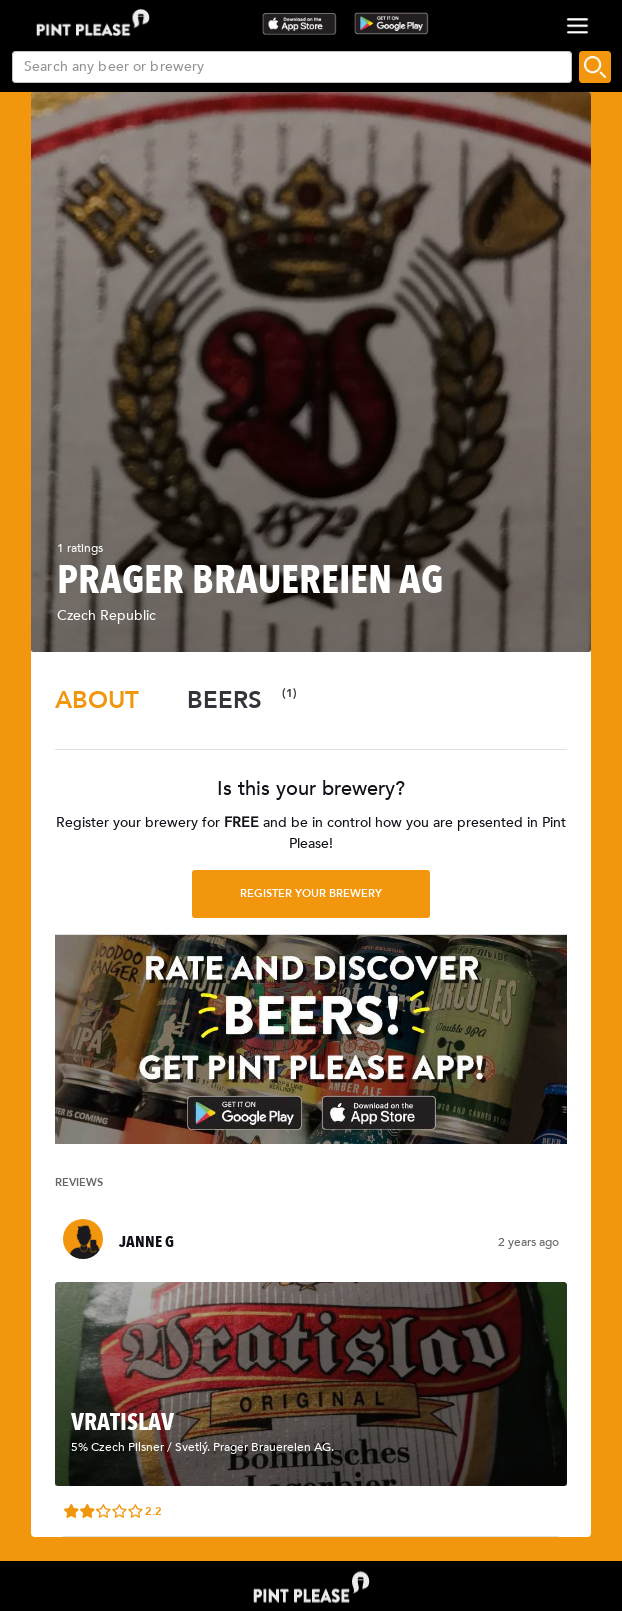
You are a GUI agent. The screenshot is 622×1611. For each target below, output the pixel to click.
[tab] (97, 700)
